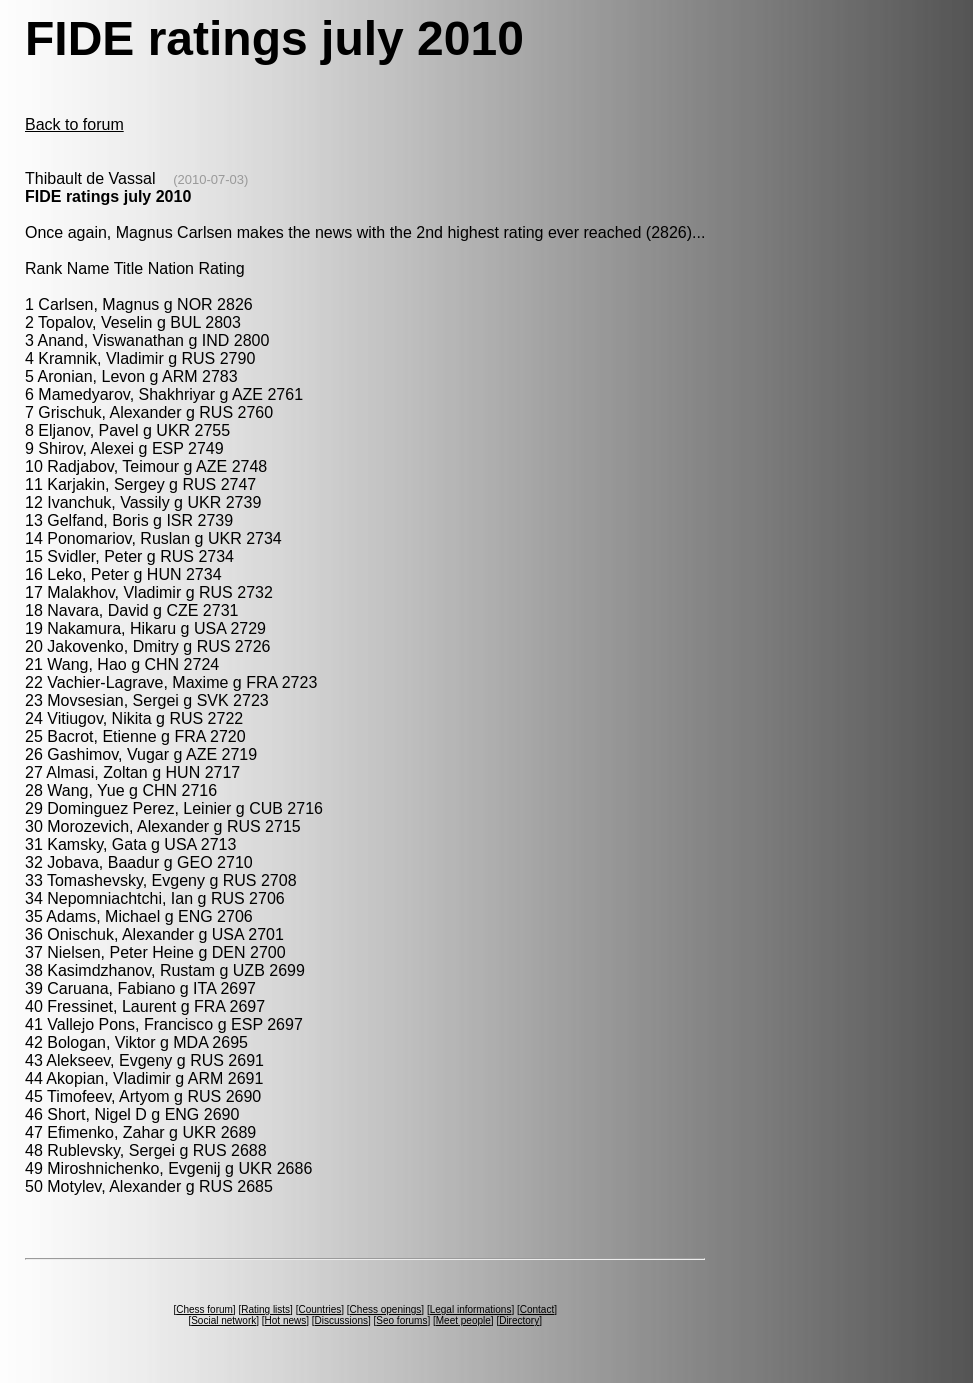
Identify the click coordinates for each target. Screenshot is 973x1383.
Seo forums (401, 1320)
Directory (519, 1320)
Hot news (286, 1320)
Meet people (463, 1320)
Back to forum (74, 124)
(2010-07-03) (210, 179)
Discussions (341, 1320)
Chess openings (386, 1309)
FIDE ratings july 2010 (108, 196)
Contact (537, 1309)
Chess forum (204, 1309)
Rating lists (265, 1309)
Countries (319, 1309)
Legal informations (471, 1309)
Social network (223, 1320)
